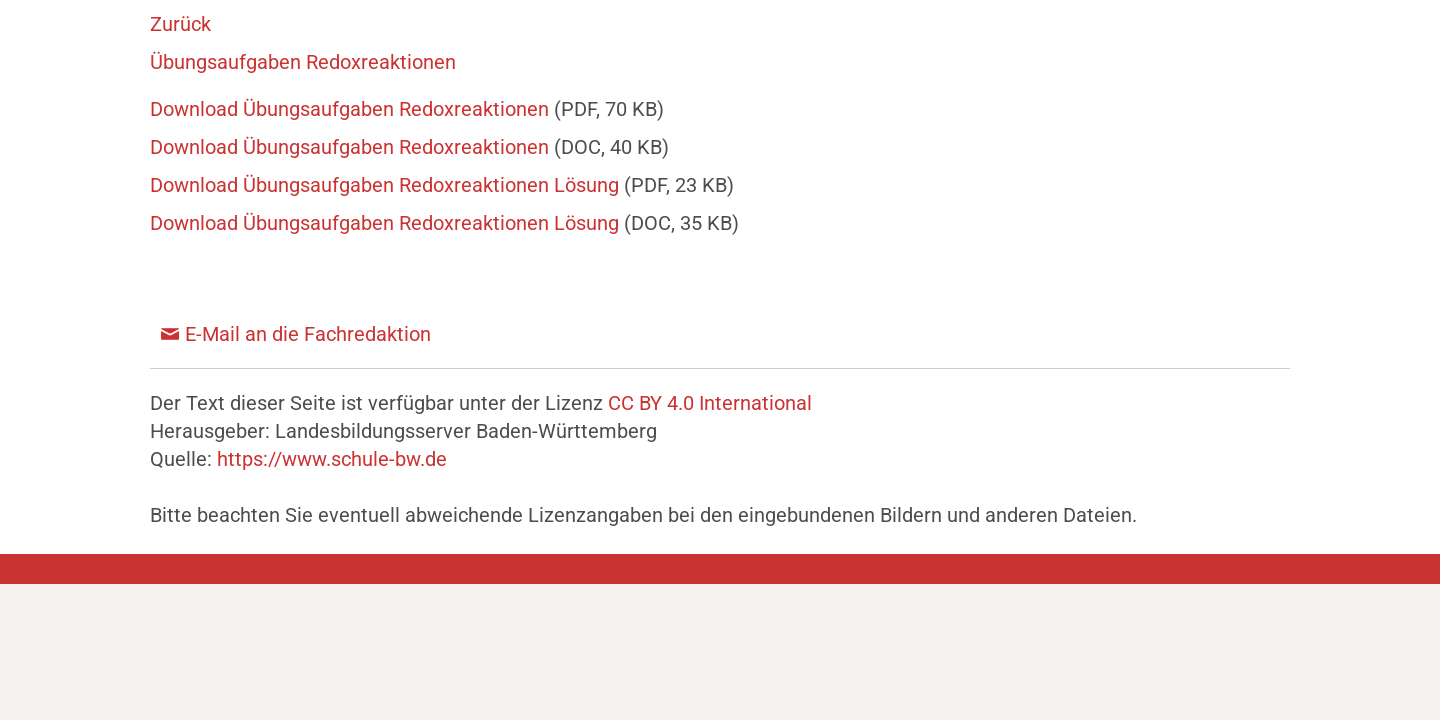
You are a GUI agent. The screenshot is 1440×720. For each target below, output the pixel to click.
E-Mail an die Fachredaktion (308, 334)
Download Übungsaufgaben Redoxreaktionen (352, 109)
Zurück (180, 24)
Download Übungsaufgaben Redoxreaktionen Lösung (387, 185)
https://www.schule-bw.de (332, 459)
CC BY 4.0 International (710, 403)
